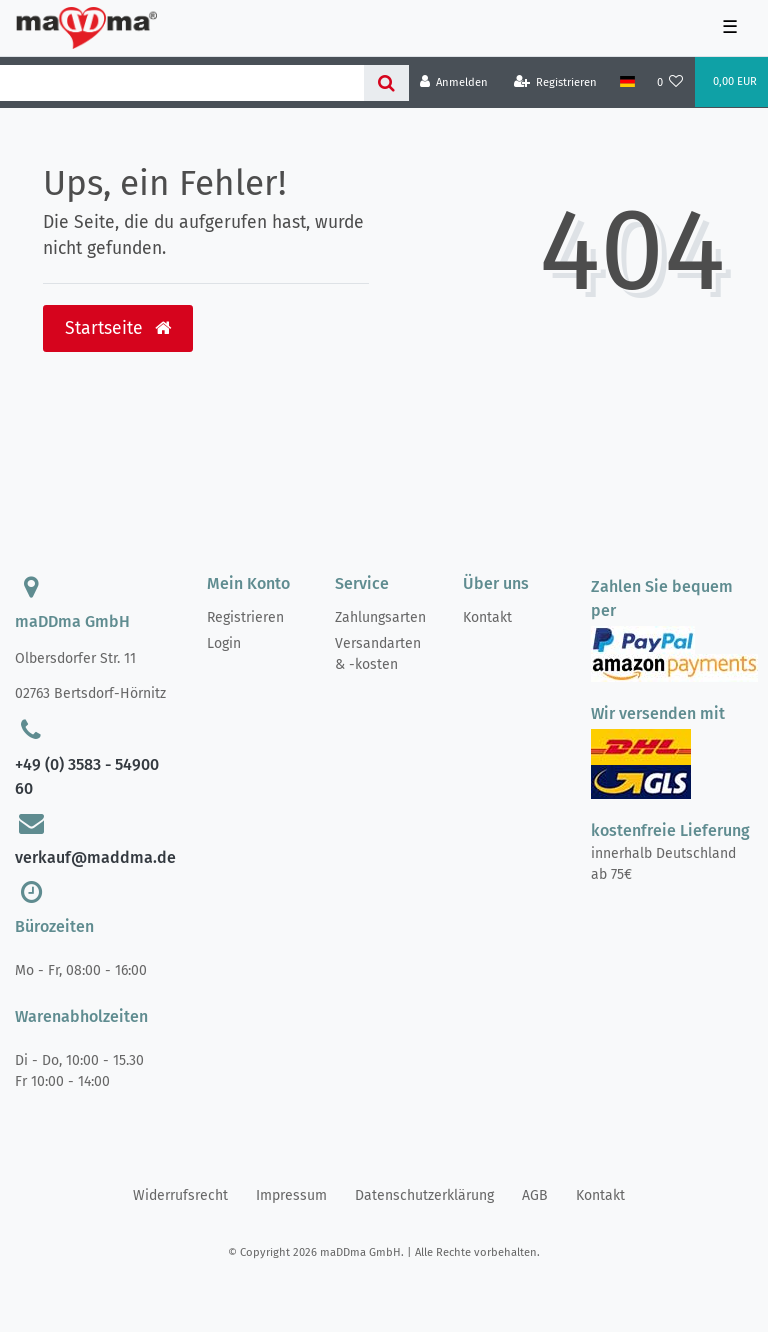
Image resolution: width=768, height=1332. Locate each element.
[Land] (626, 82)
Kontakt (487, 617)
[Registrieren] (556, 82)
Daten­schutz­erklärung (424, 1195)
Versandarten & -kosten (378, 654)
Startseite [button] (118, 328)
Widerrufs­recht (180, 1195)
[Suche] (386, 83)
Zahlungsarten (380, 617)
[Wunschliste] (670, 82)
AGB (535, 1195)
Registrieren (245, 617)
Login (224, 643)
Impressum (291, 1195)
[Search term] (182, 83)
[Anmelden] (454, 82)
